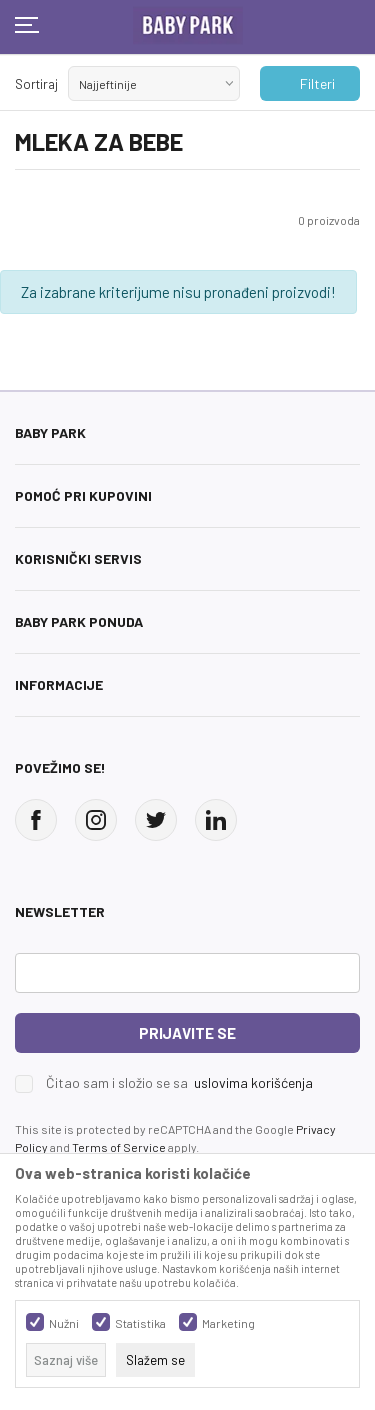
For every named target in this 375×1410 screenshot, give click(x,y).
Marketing (228, 1323)
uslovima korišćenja (253, 1082)
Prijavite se (187, 1033)
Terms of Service (119, 1147)
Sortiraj (36, 84)
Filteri (307, 84)
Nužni (64, 1323)
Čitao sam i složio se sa (179, 1083)
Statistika (140, 1323)
